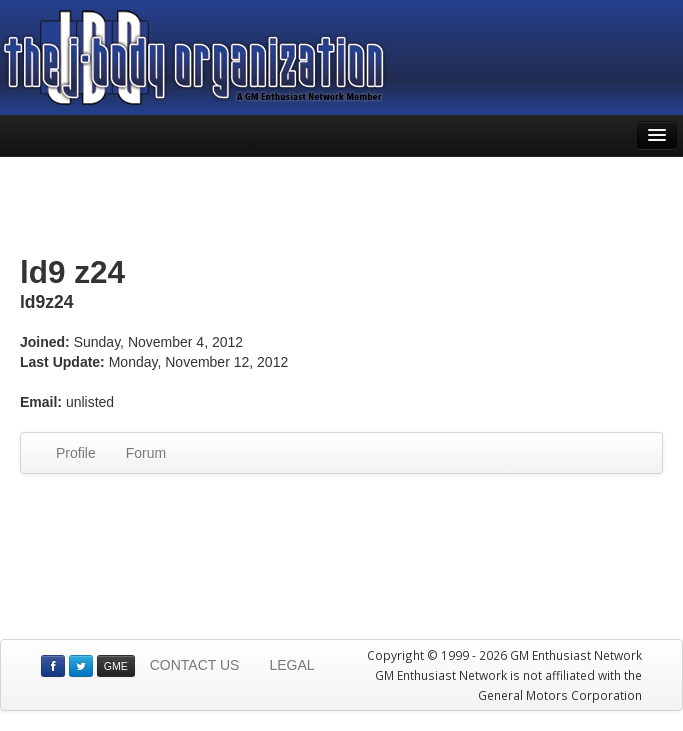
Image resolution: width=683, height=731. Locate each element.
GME (116, 666)
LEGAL (291, 665)
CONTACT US (195, 665)
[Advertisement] (342, 207)
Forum (146, 453)
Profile (76, 453)
